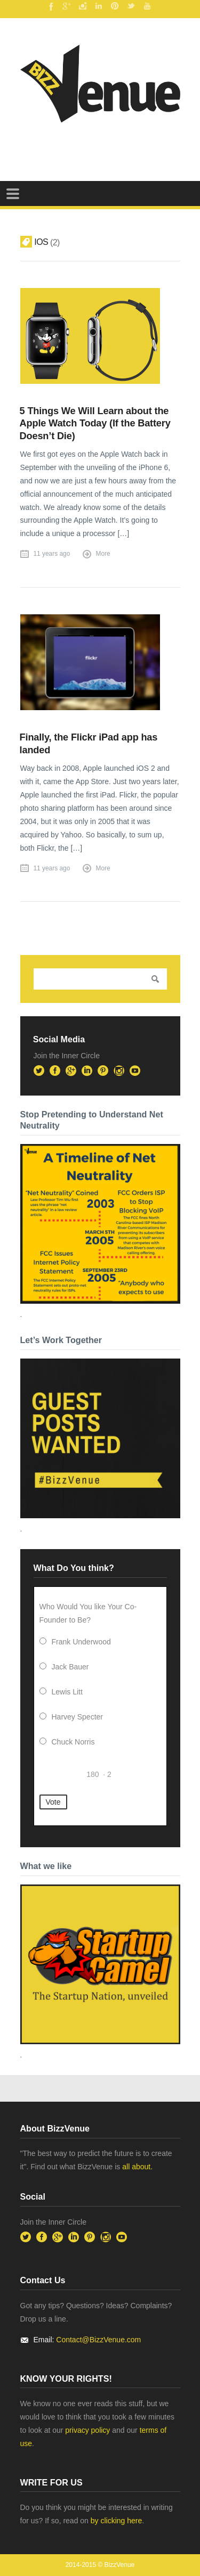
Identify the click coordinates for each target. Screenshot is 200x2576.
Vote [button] (53, 1802)
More (103, 553)
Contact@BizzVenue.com (98, 2339)
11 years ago (52, 553)
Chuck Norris (73, 1742)
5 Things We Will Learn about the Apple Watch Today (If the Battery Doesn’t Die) (95, 423)
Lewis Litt (67, 1692)
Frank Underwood (81, 1641)
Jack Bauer (70, 1667)
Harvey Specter (77, 1717)
